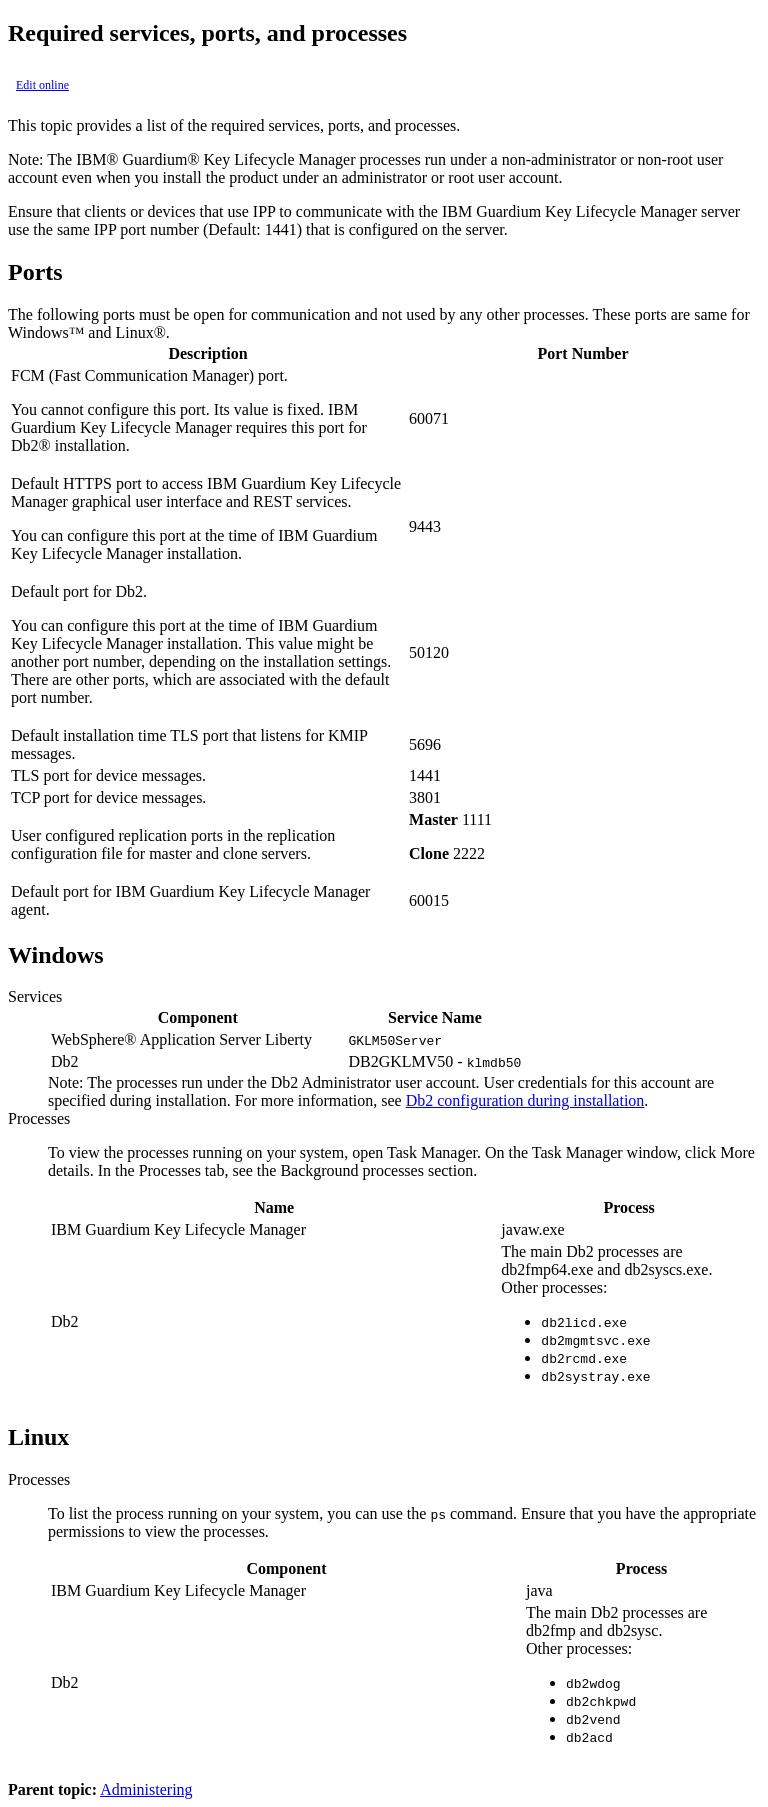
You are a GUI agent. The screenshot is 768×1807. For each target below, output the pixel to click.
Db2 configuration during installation (525, 1100)
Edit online (42, 85)
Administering (146, 1789)
